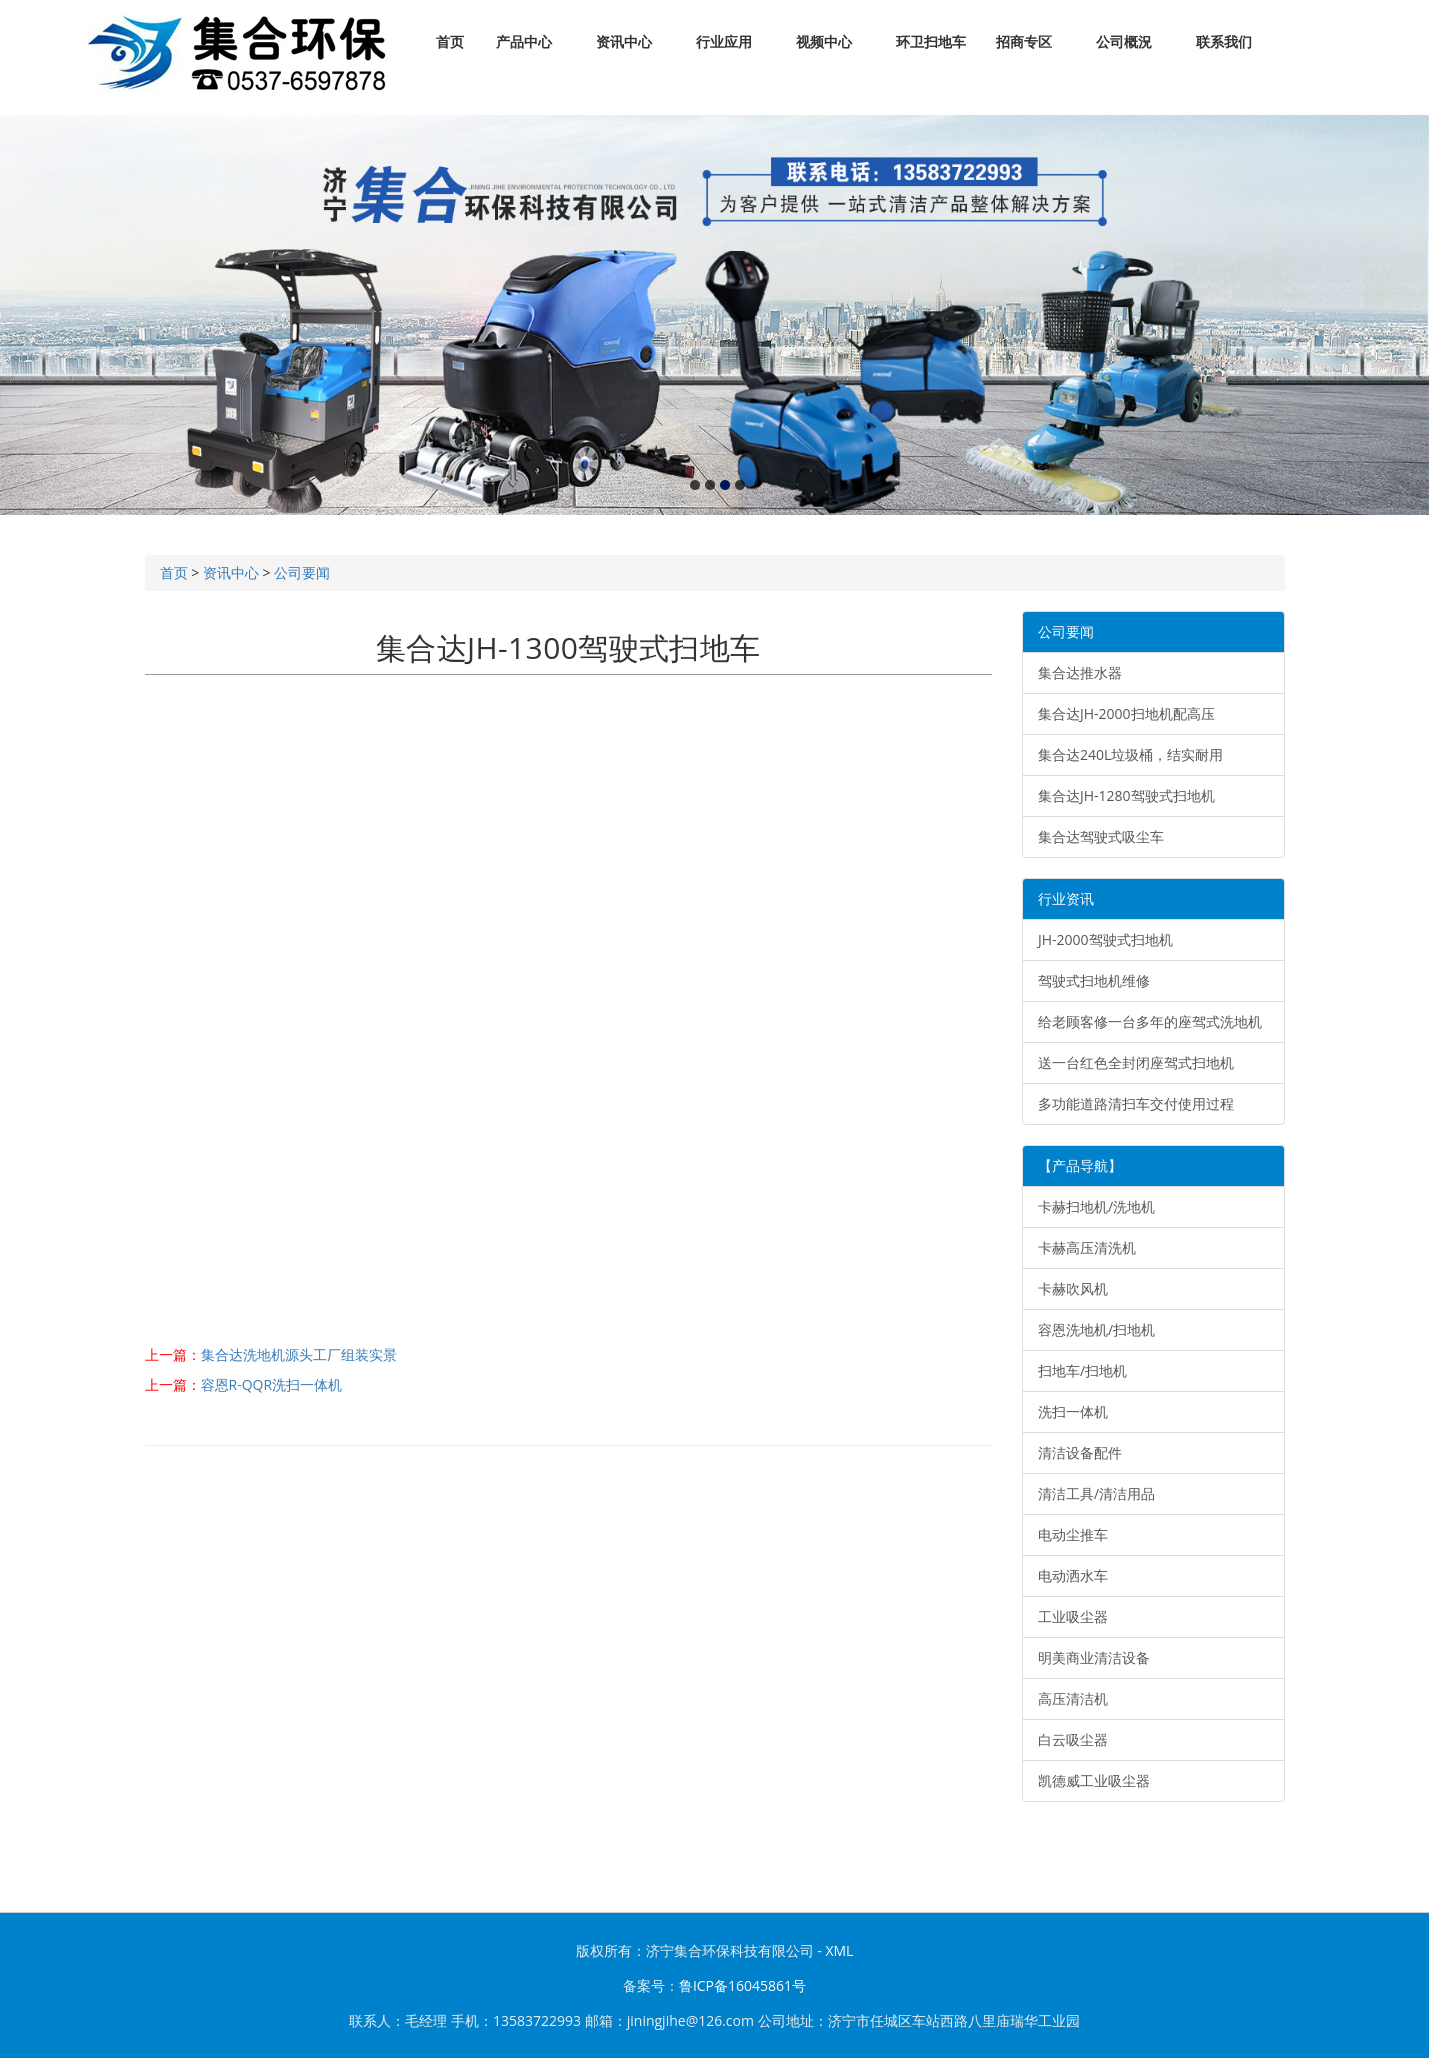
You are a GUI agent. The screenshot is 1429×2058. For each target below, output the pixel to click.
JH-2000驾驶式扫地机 (1105, 939)
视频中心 (824, 42)
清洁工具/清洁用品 (1096, 1493)
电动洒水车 (1073, 1575)
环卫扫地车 (931, 42)
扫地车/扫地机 (1082, 1370)
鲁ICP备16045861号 (742, 1985)
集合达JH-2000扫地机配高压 (1126, 713)
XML (839, 1950)
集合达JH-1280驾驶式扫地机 (1126, 795)
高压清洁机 (1073, 1698)
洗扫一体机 (1073, 1411)
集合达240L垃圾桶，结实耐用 (1130, 754)
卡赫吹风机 (1073, 1288)
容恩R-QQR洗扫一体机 (272, 1384)
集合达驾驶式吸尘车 (1101, 836)
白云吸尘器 (1073, 1739)
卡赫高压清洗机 (1087, 1247)
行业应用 (724, 42)
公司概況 (1124, 42)
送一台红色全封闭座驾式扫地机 (1136, 1062)
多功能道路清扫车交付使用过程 (1136, 1103)
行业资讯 (1066, 898)
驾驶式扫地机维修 (1094, 980)
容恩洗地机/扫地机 (1096, 1329)
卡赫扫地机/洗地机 (1096, 1206)
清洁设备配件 (1080, 1452)
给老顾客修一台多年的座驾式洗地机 (1150, 1021)
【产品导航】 (1080, 1165)
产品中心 (524, 42)
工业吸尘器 (1073, 1616)
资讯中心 (624, 42)
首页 (450, 42)
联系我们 (1224, 42)
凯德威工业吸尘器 (1094, 1780)
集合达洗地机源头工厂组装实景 (299, 1354)
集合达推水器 (1080, 672)
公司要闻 (302, 572)
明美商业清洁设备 (1094, 1657)
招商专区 (1024, 42)
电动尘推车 (1073, 1534)
